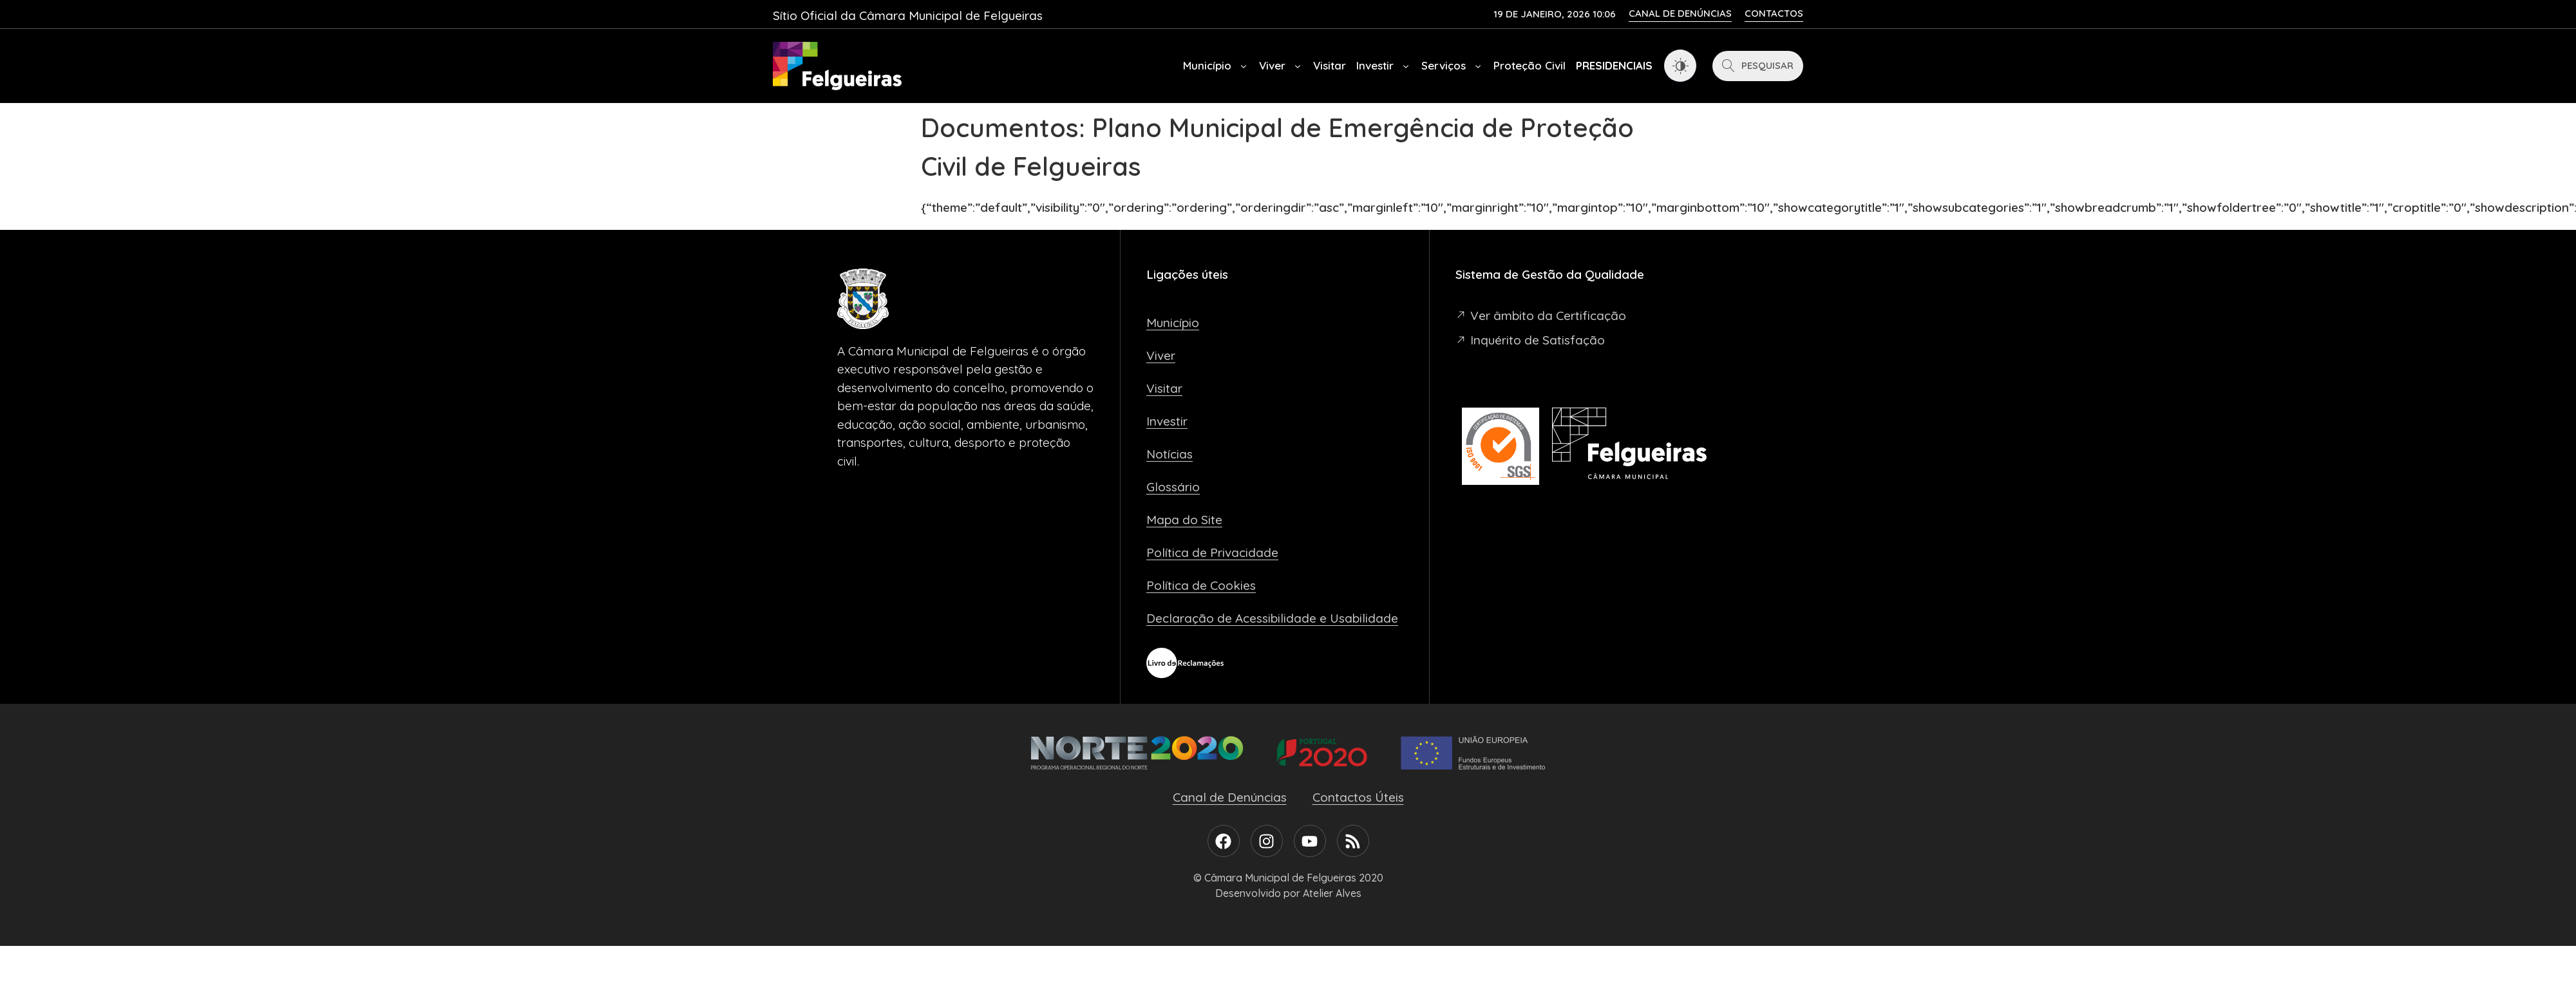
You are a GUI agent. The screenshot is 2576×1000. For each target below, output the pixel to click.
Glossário (1173, 487)
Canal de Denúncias (1230, 797)
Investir (1383, 66)
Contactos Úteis (1358, 797)
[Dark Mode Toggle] (1680, 66)
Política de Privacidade (1212, 552)
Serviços (1452, 66)
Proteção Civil (1529, 65)
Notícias (1169, 454)
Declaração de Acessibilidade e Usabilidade (1272, 618)
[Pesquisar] (1757, 66)
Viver (1281, 66)
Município (1216, 66)
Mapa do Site (1184, 519)
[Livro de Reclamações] (1185, 663)
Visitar (1329, 65)
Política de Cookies (1201, 585)
